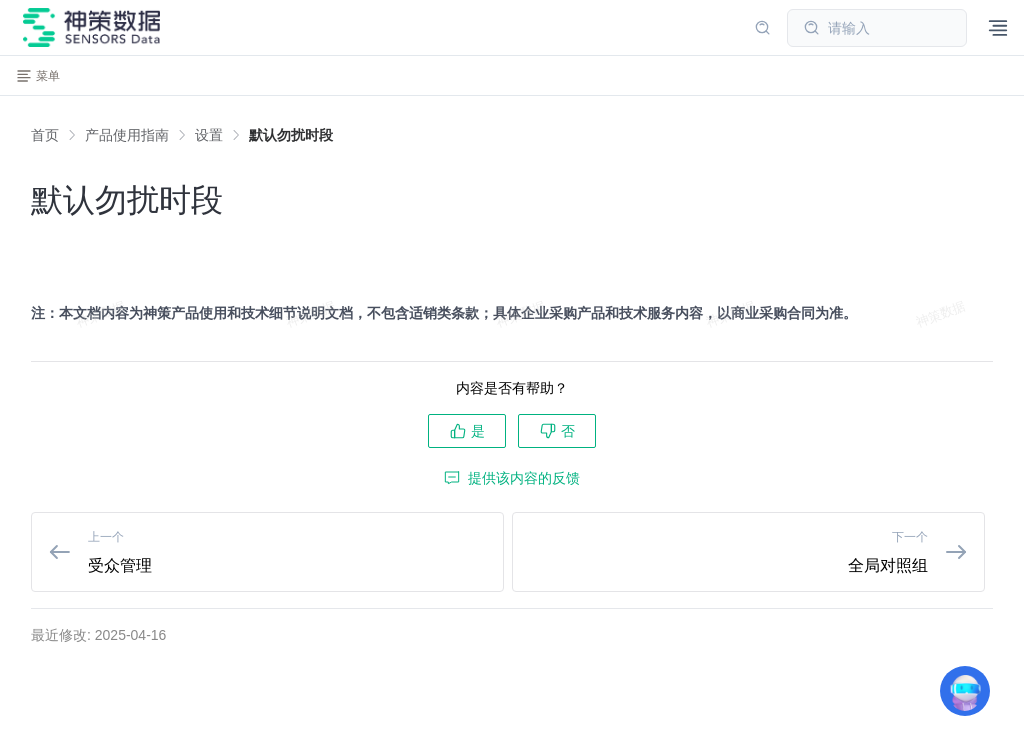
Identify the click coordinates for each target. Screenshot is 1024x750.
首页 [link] (45, 135)
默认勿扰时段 (291, 135)
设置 (209, 135)
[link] (127, 135)
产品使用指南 (127, 135)
